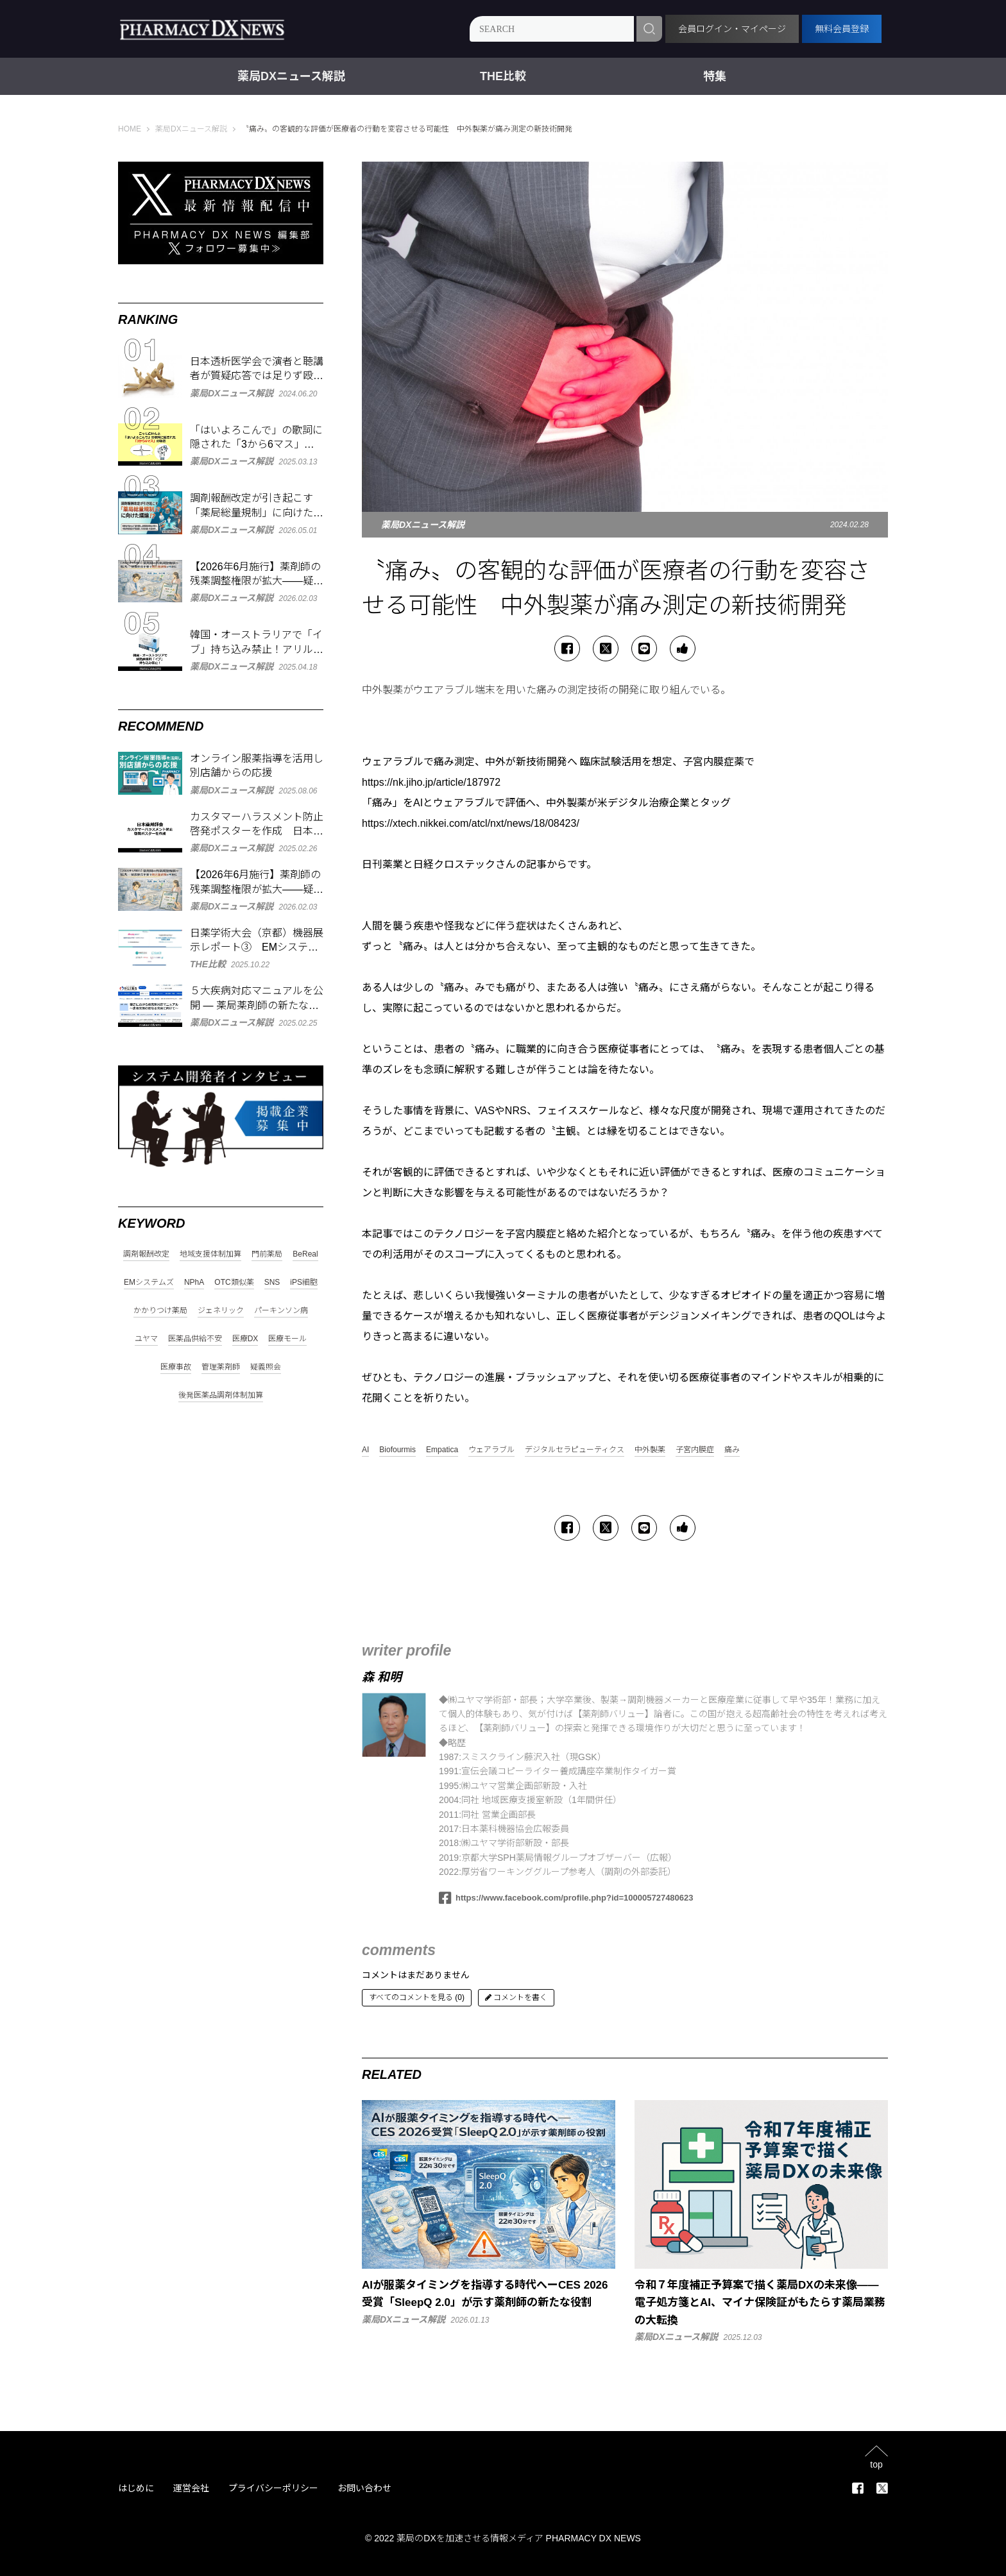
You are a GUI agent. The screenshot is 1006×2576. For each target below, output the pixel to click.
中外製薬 (650, 1450)
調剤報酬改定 (146, 1254)
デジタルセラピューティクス (574, 1450)
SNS (272, 1282)
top (876, 2464)
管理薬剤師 (220, 1367)
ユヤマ (146, 1339)
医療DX (245, 1339)
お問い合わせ (364, 2488)
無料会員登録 (842, 29)
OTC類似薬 (233, 1282)
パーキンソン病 (281, 1311)
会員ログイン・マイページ (732, 29)
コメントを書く (516, 1997)
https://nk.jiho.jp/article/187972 (431, 782)
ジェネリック (221, 1311)
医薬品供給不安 (195, 1339)
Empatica (442, 1450)
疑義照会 (265, 1367)
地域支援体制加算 (210, 1254)
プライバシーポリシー (273, 2488)
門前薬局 (267, 1254)
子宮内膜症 (695, 1450)
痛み (732, 1450)
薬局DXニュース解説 (291, 76)
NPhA (194, 1282)
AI (365, 1450)
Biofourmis (397, 1450)
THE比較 (503, 76)
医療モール (287, 1339)
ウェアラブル (491, 1450)
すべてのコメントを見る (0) (417, 1997)
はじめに (136, 2488)
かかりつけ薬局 (160, 1311)
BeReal (305, 1254)
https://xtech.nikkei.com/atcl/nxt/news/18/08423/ (470, 823)
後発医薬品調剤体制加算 (220, 1395)
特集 (714, 76)
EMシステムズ (149, 1282)
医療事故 (175, 1367)
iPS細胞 (304, 1282)
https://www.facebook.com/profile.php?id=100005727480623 (566, 1898)
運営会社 (191, 2488)
